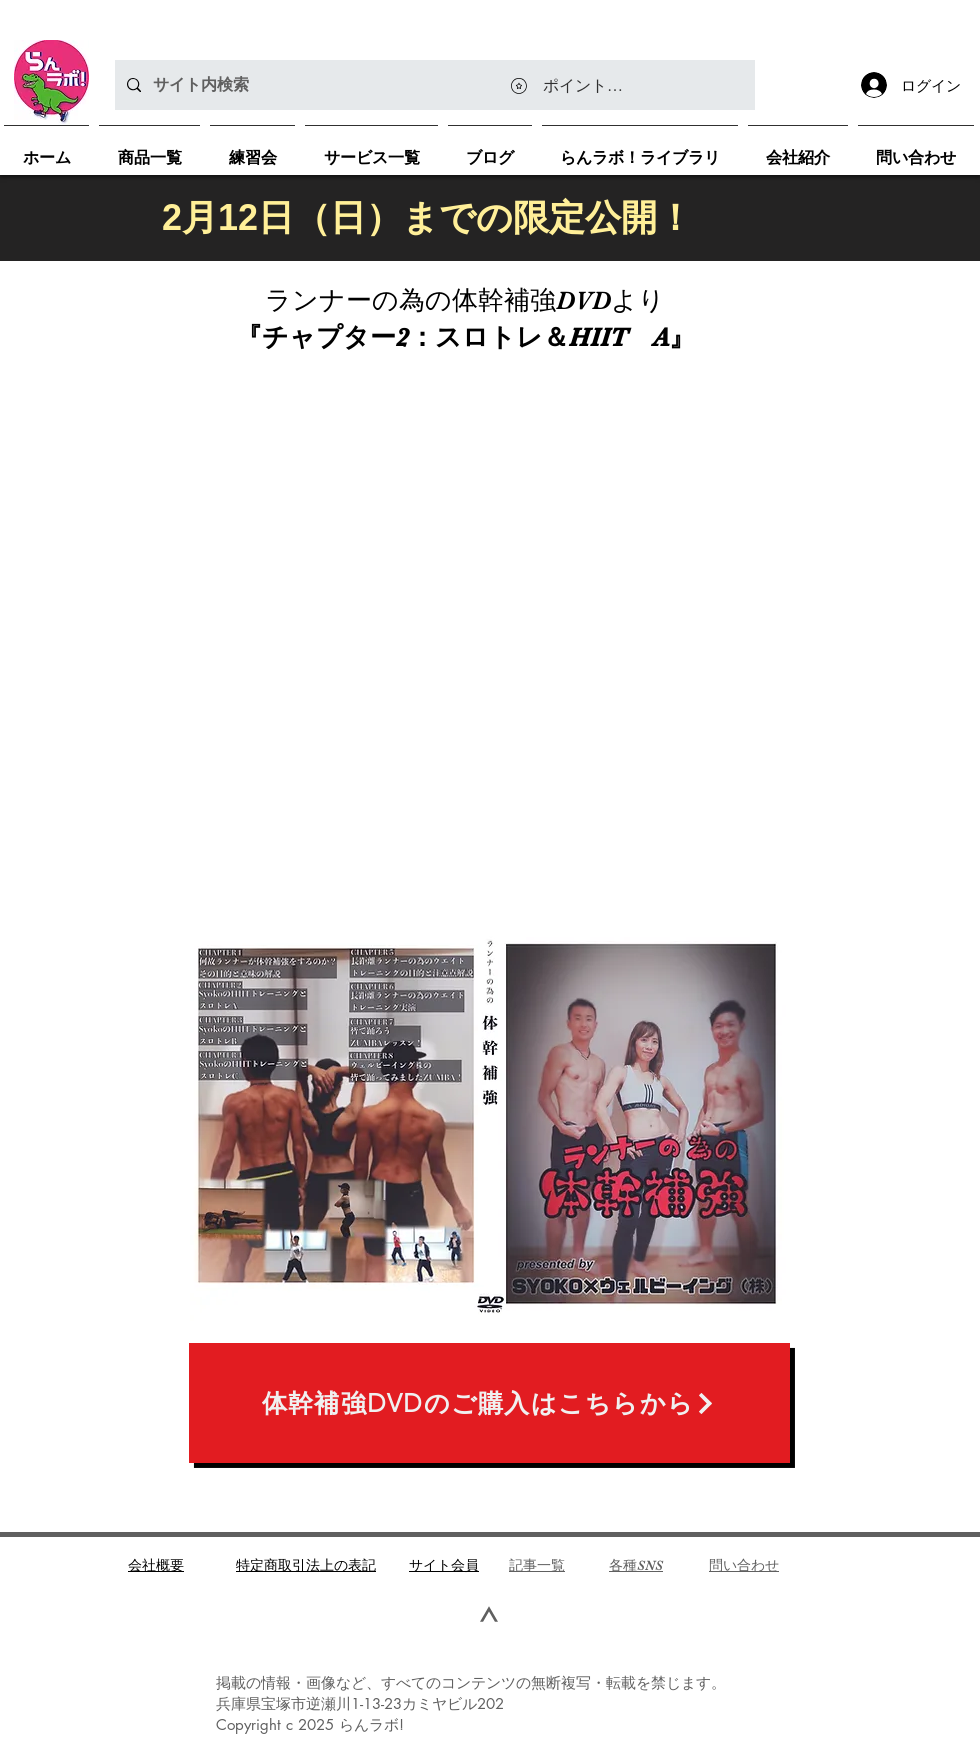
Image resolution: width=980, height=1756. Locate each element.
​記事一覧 (537, 1565)
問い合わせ (744, 1565)
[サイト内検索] (433, 85)
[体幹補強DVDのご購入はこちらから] (489, 1403)
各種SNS (636, 1565)
